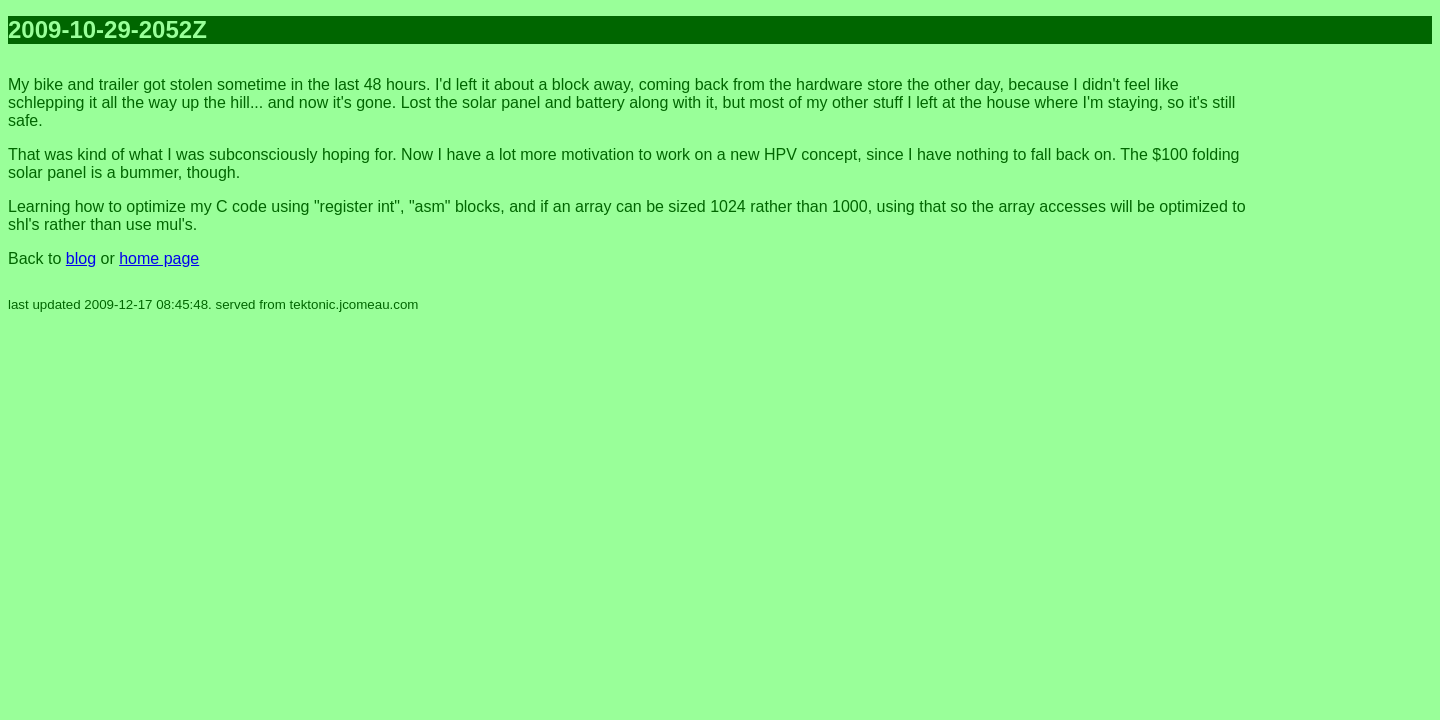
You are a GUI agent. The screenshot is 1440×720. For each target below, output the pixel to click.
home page (159, 258)
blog (81, 258)
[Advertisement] (1352, 360)
